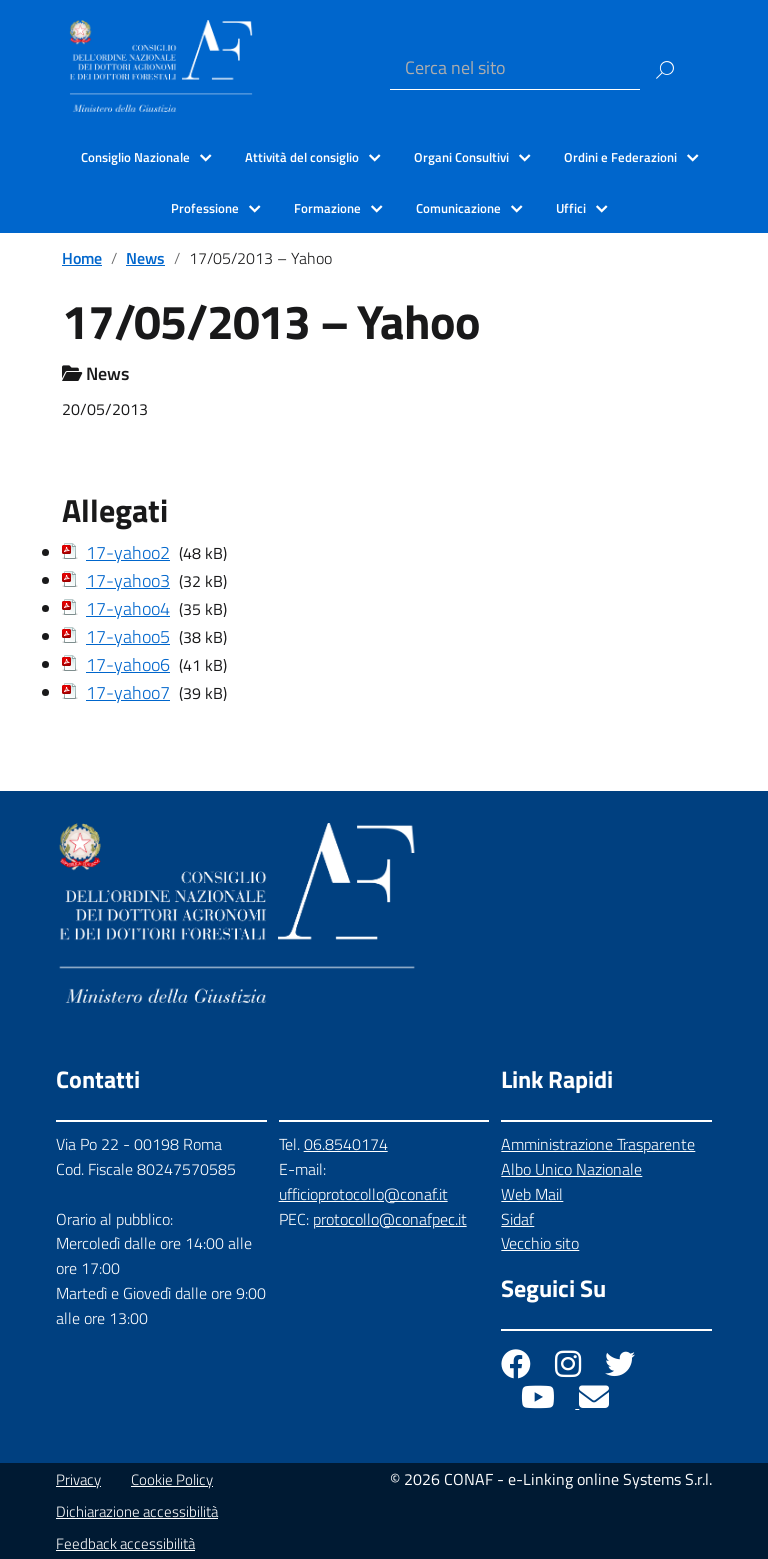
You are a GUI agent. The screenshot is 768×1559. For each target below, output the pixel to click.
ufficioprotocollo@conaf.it (363, 1194)
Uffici (571, 208)
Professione (205, 208)
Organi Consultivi (461, 157)
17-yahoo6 (128, 664)
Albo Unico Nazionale (571, 1169)
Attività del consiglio (302, 157)
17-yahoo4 (128, 608)
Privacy (78, 1479)
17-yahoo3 (128, 580)
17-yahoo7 (128, 692)
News (145, 258)
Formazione (327, 208)
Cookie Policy (172, 1479)
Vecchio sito (540, 1243)
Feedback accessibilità (125, 1543)
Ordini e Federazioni (620, 157)
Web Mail (532, 1194)
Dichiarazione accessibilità (137, 1511)
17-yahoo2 (128, 552)
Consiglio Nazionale (135, 157)
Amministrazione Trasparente (598, 1144)
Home (82, 258)
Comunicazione (458, 208)
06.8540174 (346, 1144)
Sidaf (517, 1219)
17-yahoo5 (128, 636)
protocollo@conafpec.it (390, 1219)
